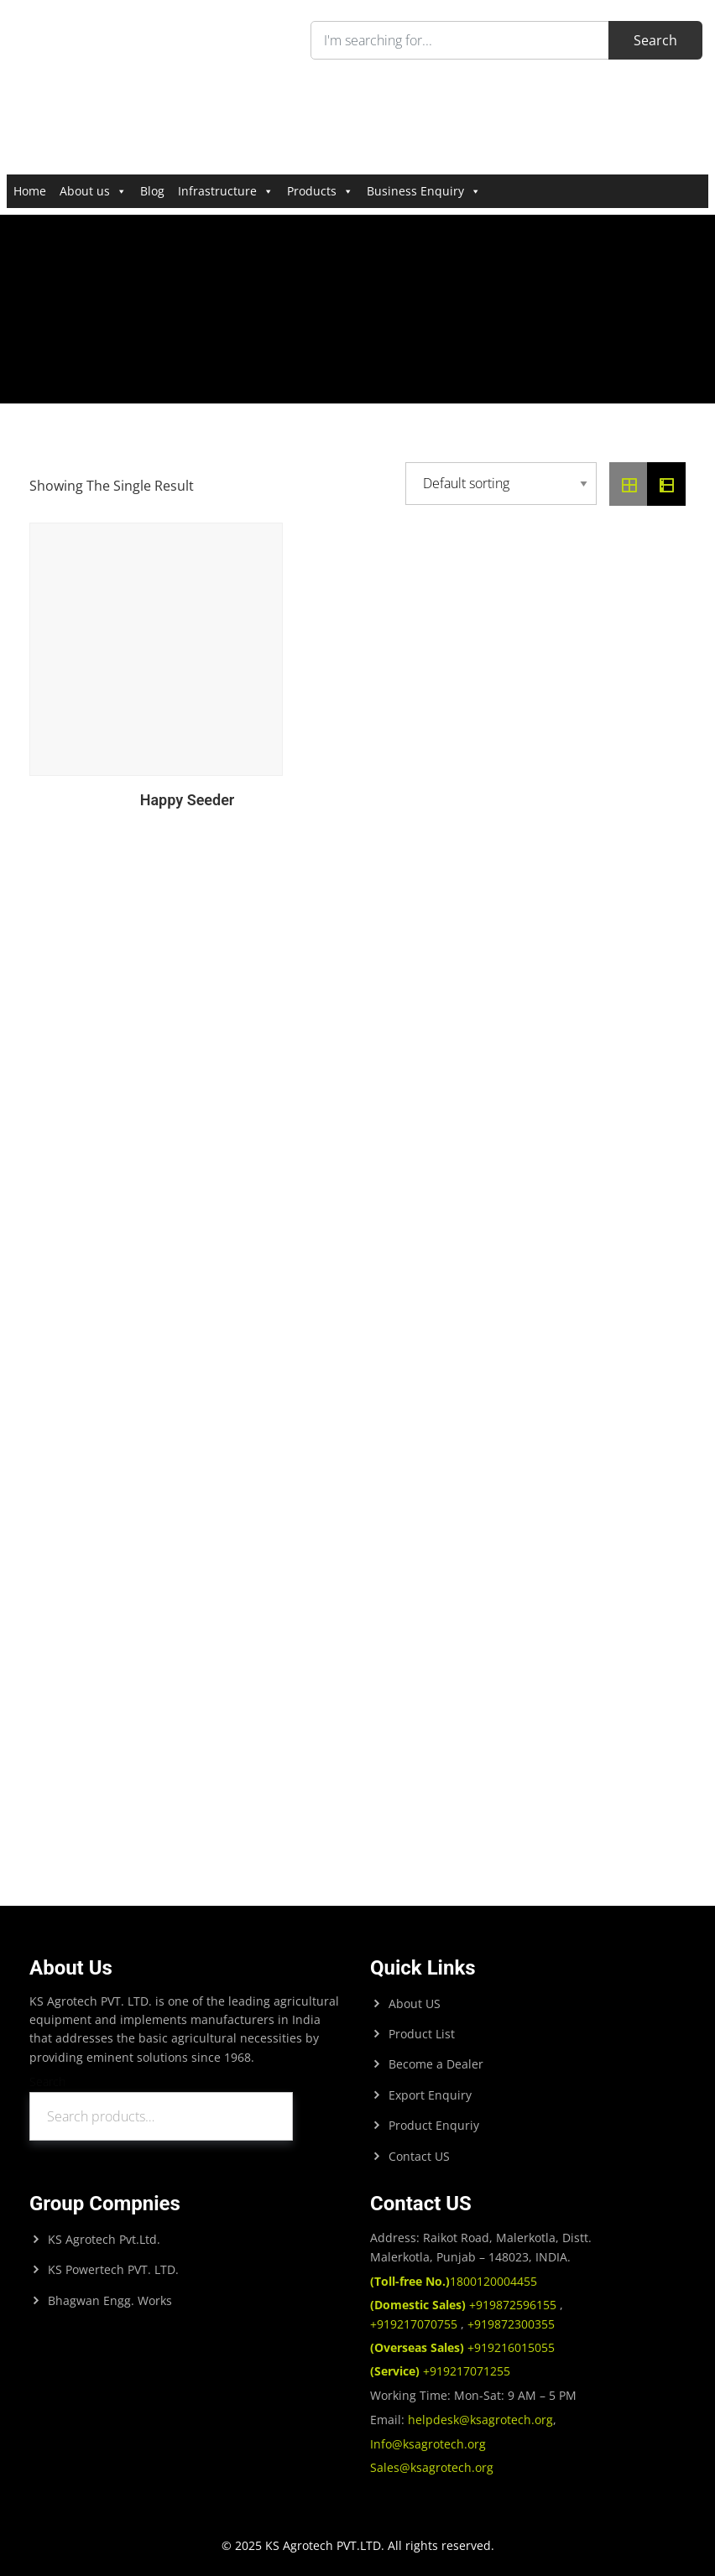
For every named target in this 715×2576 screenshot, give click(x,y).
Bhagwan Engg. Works (110, 2300)
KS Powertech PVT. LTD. (113, 2269)
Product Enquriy (434, 2125)
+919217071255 (440, 2371)
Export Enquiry (430, 2095)
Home (29, 191)
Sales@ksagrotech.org (431, 2467)
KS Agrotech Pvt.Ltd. (104, 2239)
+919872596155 (465, 2305)
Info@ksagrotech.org (428, 2444)
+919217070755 (415, 2324)
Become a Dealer (436, 2064)
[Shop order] (501, 483)
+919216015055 (462, 2347)
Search (47, 2081)
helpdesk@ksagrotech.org (480, 2420)
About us (93, 191)
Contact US (419, 2156)
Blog (152, 191)
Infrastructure (226, 191)
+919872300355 (509, 2324)
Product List (422, 2034)
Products (320, 191)
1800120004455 (453, 2281)
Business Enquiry (424, 191)
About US (415, 2003)
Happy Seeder (187, 800)
